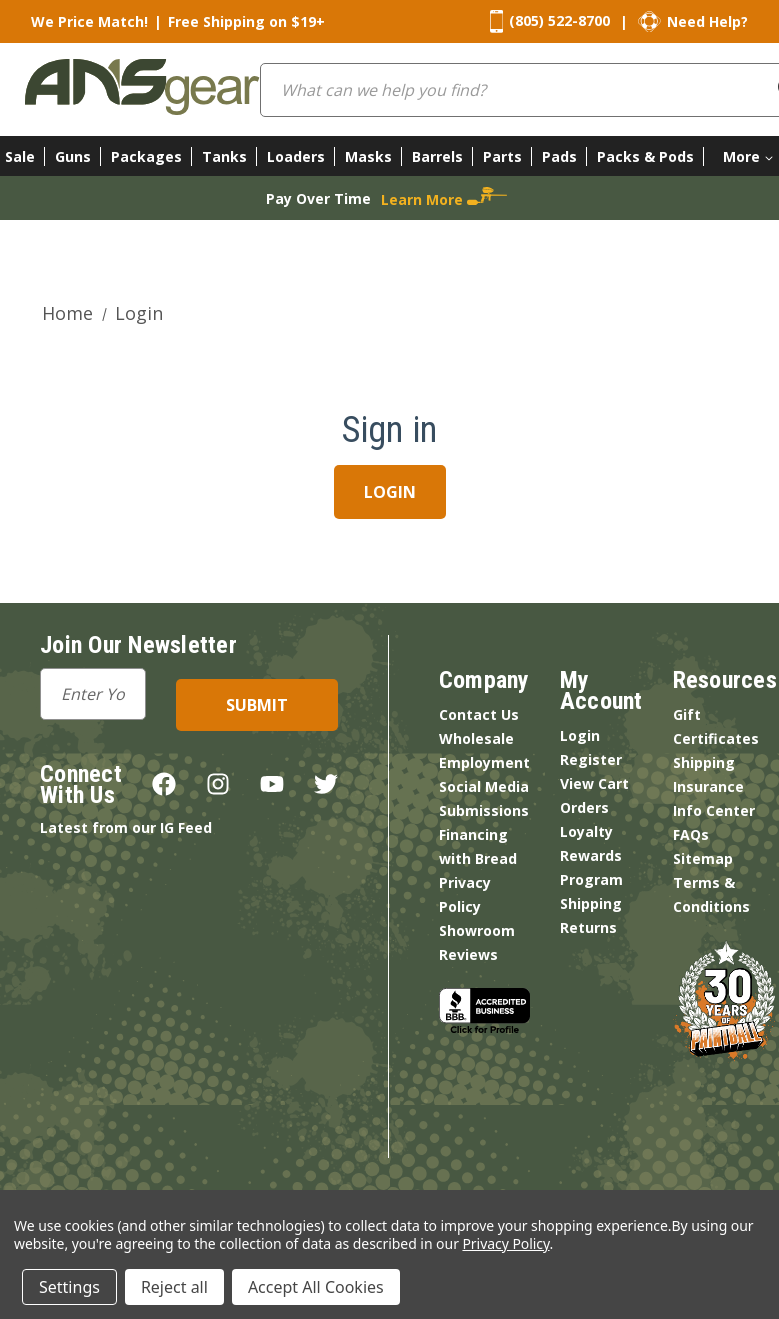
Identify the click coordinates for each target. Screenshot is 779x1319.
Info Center (714, 810)
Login (580, 735)
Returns (588, 927)
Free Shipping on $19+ (246, 21)
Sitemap (703, 858)
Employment (484, 762)
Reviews (468, 954)
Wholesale (476, 738)
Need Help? (707, 21)
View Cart (594, 783)
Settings (69, 1287)
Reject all (174, 1287)
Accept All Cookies (316, 1287)
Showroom (477, 930)
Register (591, 759)
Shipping (591, 903)
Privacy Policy (505, 1243)
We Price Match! (89, 21)
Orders (584, 807)
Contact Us (479, 714)
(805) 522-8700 (559, 20)
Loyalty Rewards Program (591, 855)
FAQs (691, 834)
